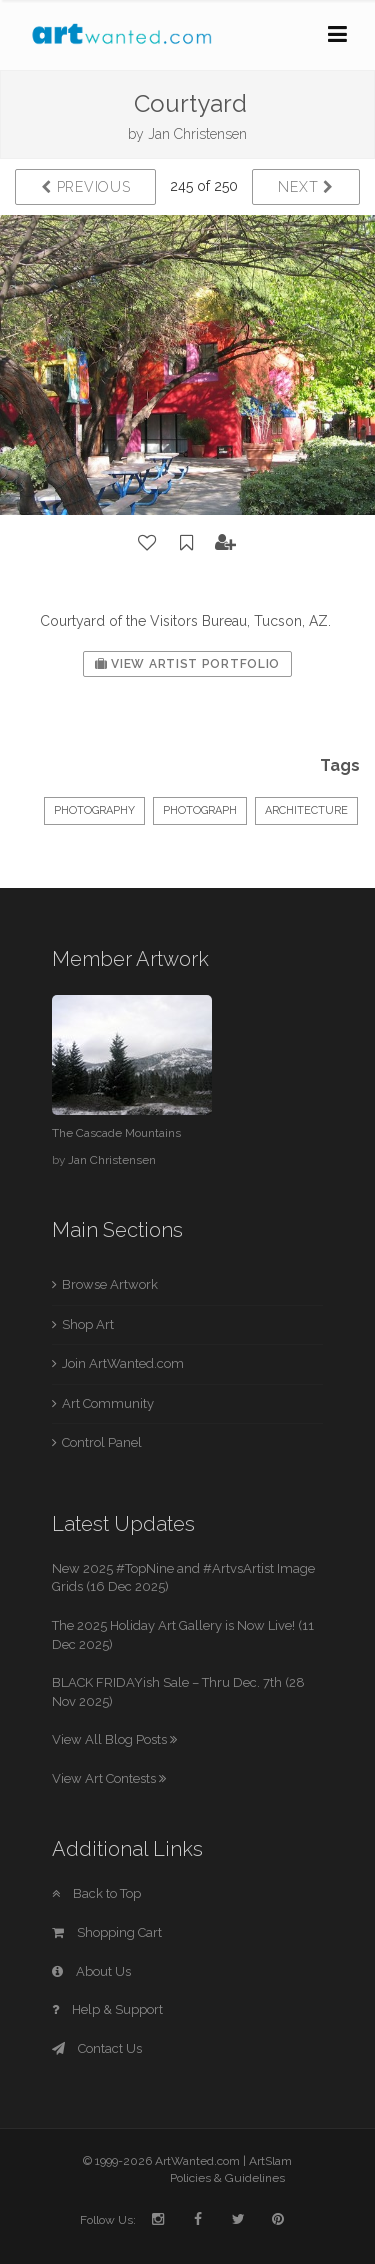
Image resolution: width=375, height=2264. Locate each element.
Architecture (306, 810)
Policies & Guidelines (227, 2178)
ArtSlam (270, 2161)
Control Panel (102, 1442)
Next (305, 187)
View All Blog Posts (114, 1739)
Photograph (200, 810)
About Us (91, 1971)
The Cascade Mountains (116, 1133)
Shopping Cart (107, 1932)
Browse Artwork (110, 1284)
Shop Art (88, 1324)
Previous (85, 187)
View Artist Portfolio (187, 664)
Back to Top (96, 1893)
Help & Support (107, 2009)
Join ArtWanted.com (123, 1363)
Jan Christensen (197, 134)
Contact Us (97, 2048)
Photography (94, 810)
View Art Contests (109, 1778)
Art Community (108, 1403)
